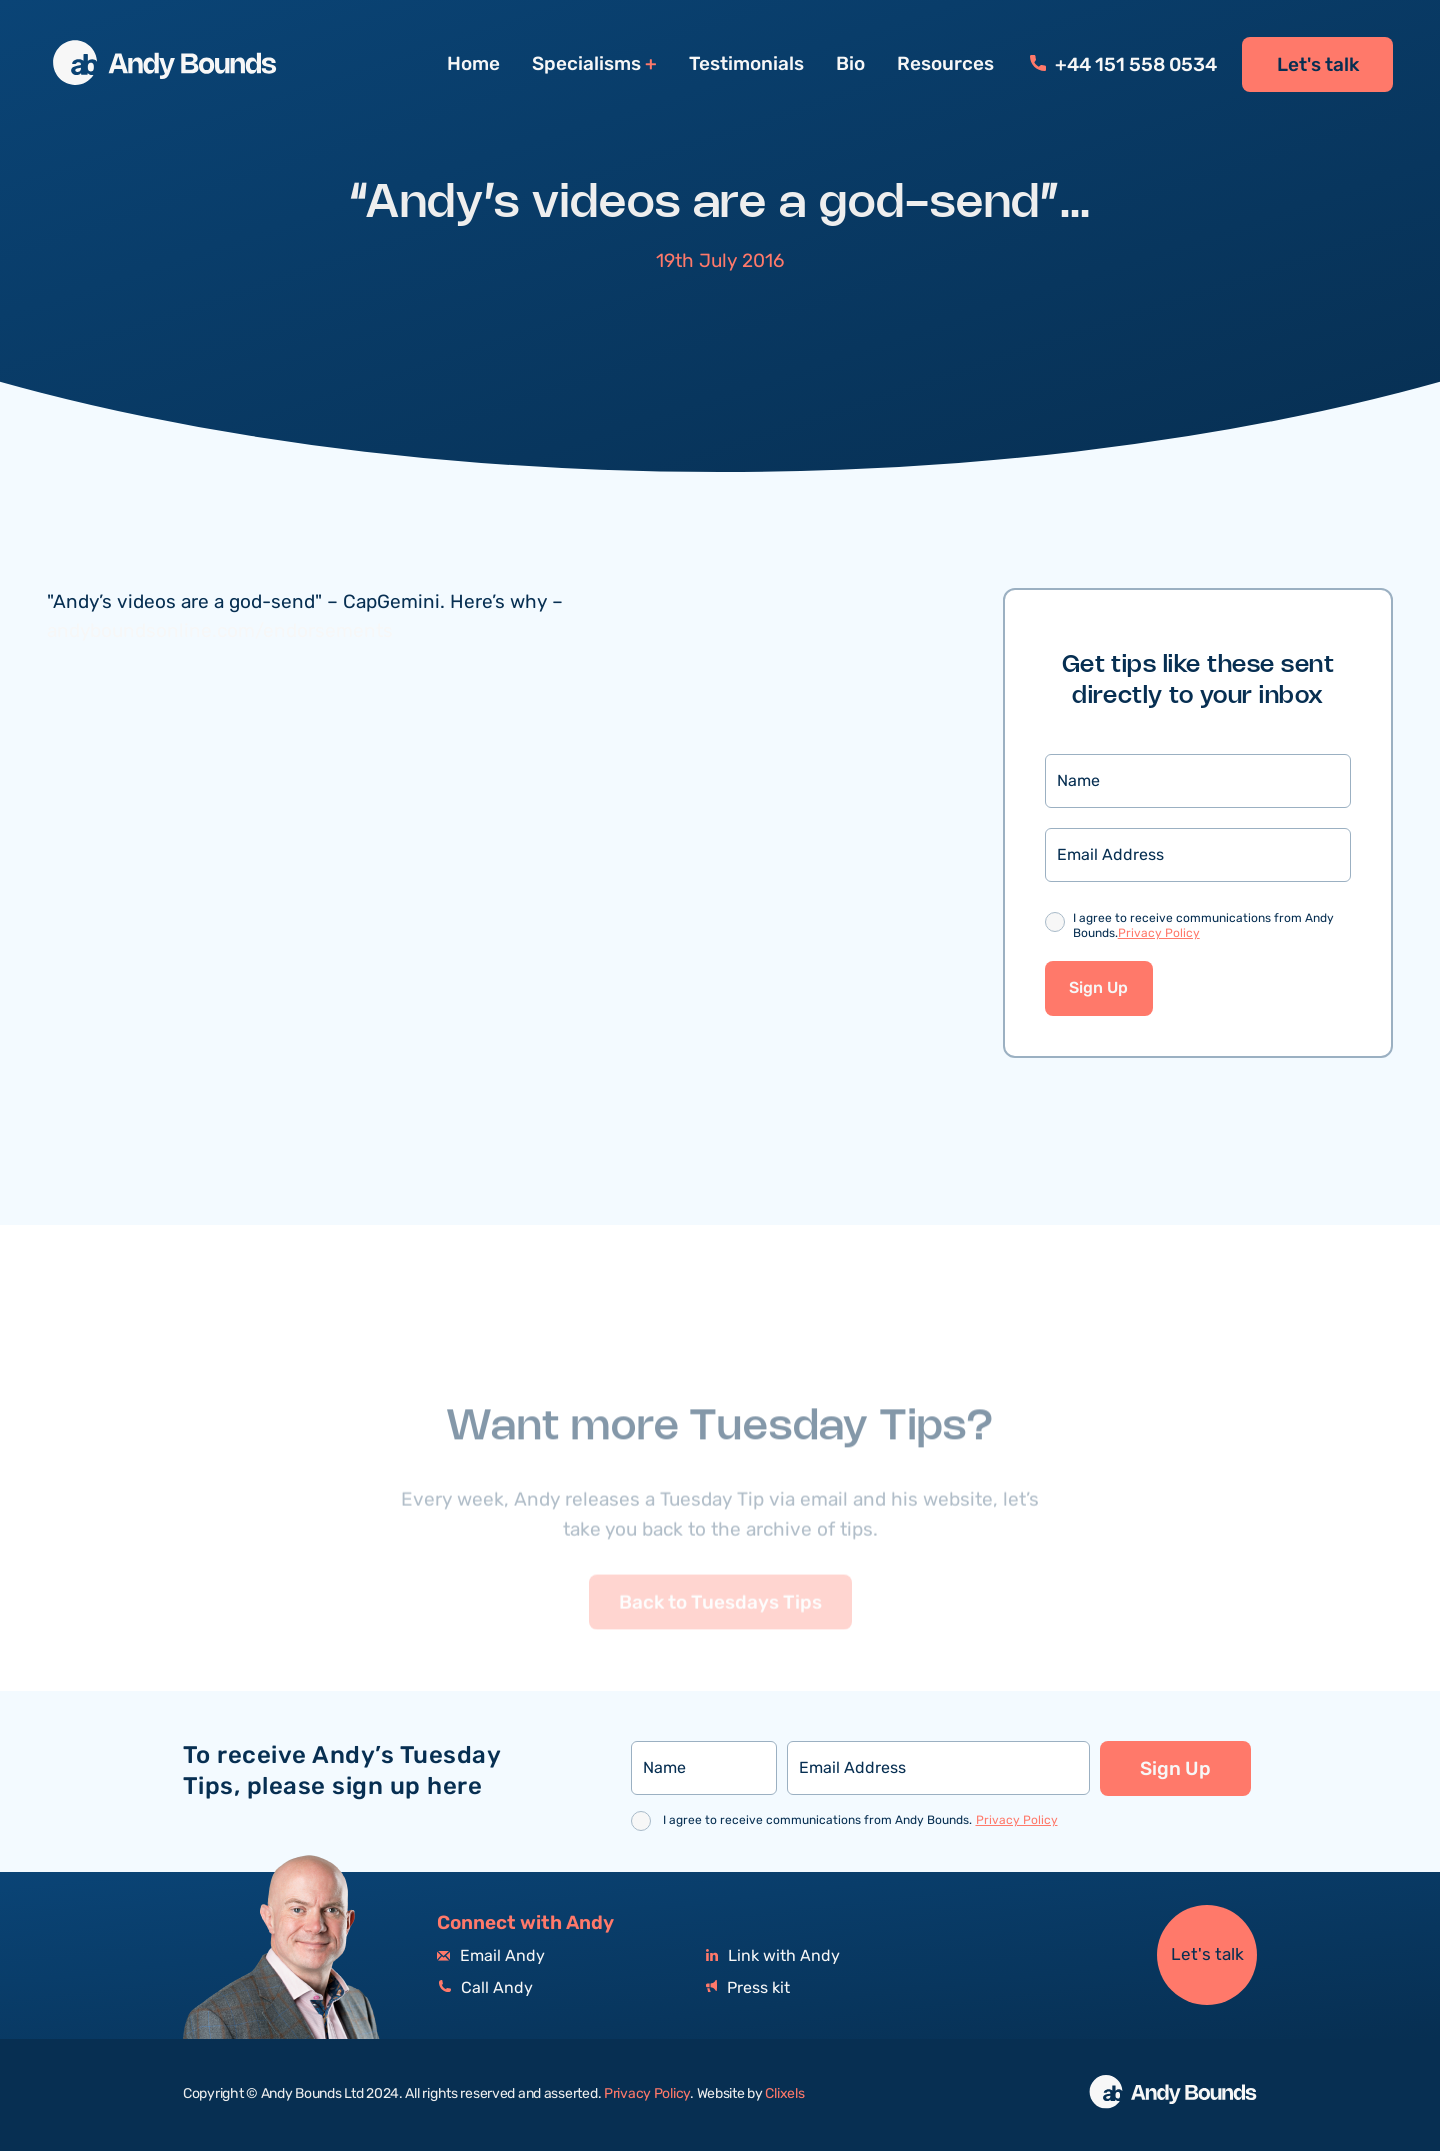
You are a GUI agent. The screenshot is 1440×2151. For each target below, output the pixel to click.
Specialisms (586, 64)
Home (473, 64)
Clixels (784, 2094)
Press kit (748, 1988)
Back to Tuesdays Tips (720, 1630)
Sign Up (1098, 988)
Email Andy (491, 1956)
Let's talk (1318, 65)
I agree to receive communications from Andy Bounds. (1203, 926)
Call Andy (485, 1988)
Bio (850, 64)
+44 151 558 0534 (1123, 65)
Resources (945, 64)
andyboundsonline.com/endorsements (220, 631)
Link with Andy (773, 1956)
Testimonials (746, 64)
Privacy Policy (1159, 933)
